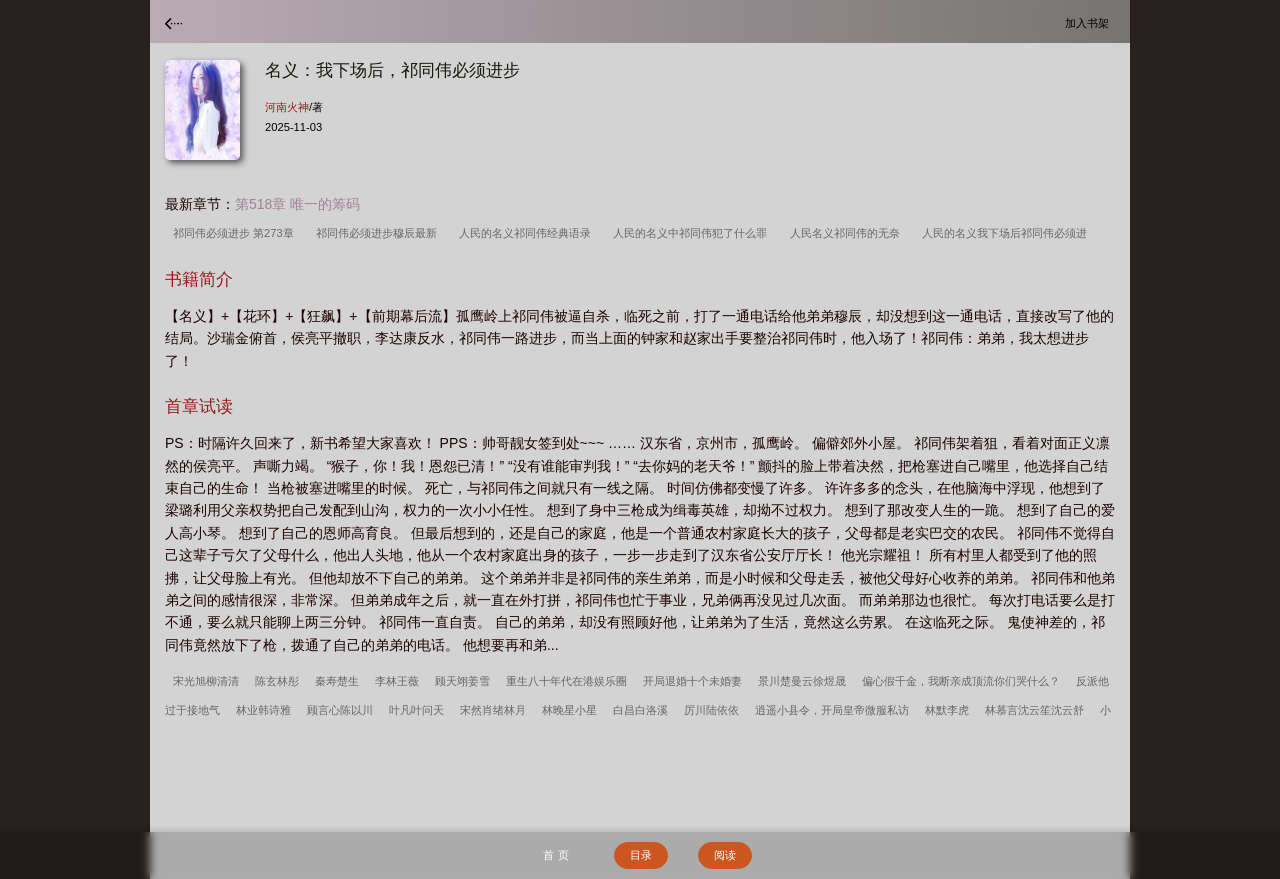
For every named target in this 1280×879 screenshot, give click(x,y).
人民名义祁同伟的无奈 (848, 233)
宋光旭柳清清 (206, 681)
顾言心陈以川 (340, 710)
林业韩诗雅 (263, 710)
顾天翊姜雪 (462, 681)
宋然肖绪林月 (493, 710)
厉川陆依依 (711, 710)
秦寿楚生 (337, 681)
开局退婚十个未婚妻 (692, 681)
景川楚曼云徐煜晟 (802, 681)
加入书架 (1090, 22)
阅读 (725, 855)
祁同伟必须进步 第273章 (236, 233)
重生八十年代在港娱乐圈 (566, 681)
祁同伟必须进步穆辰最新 (379, 233)
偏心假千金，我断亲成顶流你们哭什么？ (961, 681)
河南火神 (287, 107)
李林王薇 (397, 681)
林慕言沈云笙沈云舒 (1034, 710)
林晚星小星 (569, 710)
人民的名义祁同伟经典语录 (528, 233)
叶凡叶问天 (416, 710)
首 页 (555, 855)
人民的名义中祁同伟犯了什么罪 (693, 233)
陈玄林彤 (277, 681)
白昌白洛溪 (640, 710)
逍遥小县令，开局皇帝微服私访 (832, 710)
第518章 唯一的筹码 (297, 204)
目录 (641, 855)
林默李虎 (947, 710)
